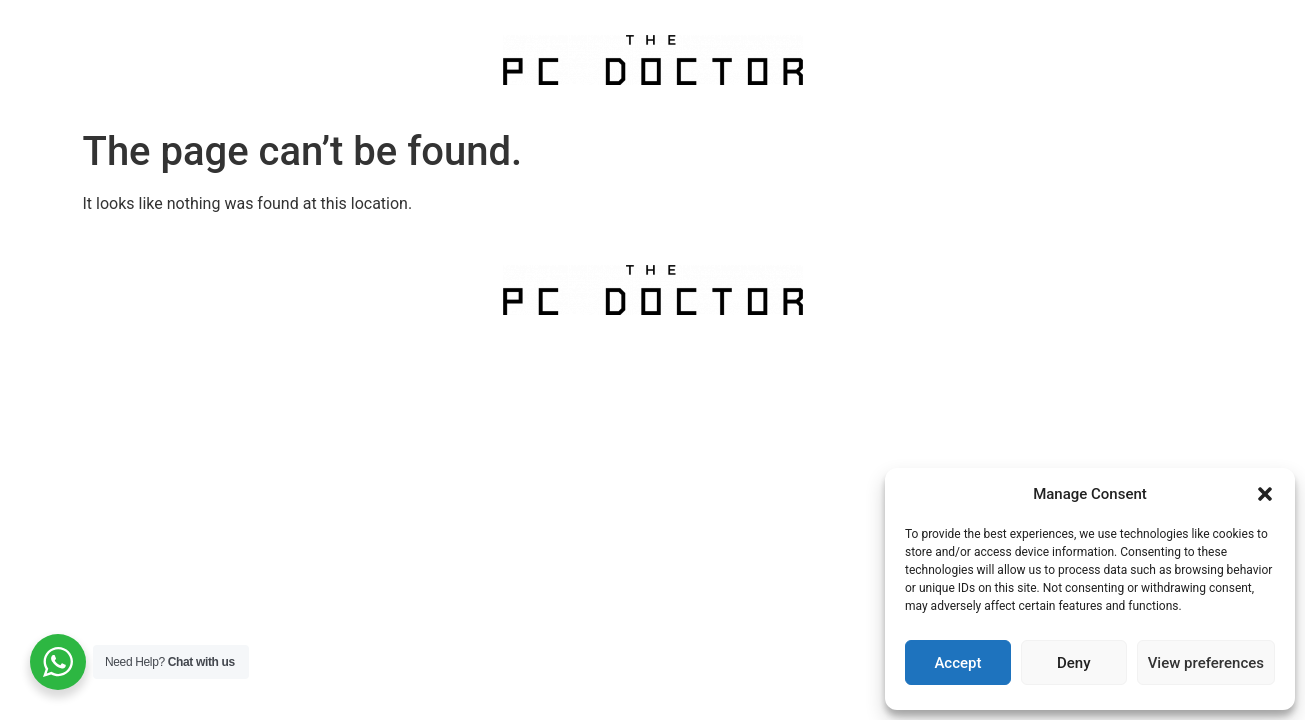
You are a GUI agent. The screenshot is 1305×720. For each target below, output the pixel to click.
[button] (1265, 494)
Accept (957, 663)
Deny (1074, 663)
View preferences (1206, 663)
